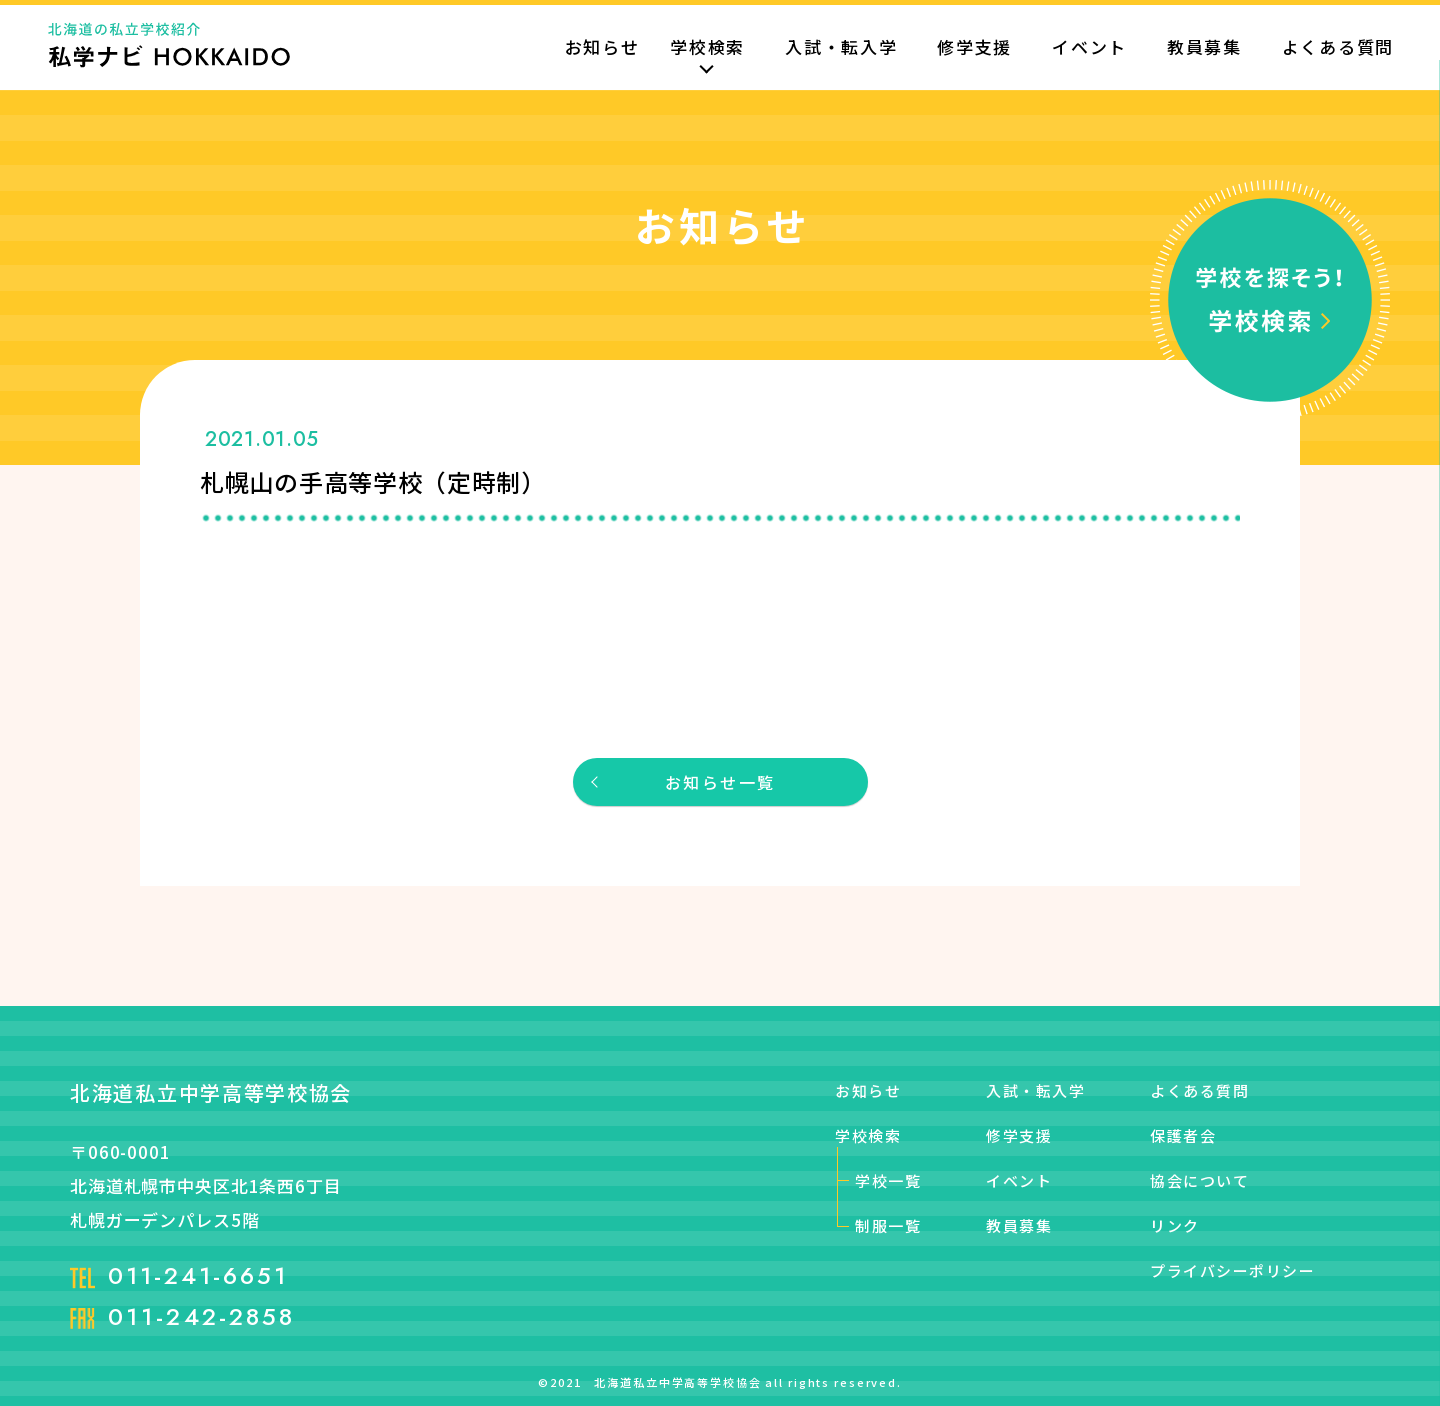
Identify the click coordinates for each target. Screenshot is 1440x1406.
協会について (1199, 1180)
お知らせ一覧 (720, 782)
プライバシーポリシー (1232, 1270)
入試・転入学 (841, 48)
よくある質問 (1338, 48)
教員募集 (1204, 48)
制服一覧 (888, 1225)
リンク (1175, 1225)
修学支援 (974, 48)
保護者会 (1183, 1135)
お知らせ (602, 48)
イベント (1089, 48)
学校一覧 (888, 1180)
